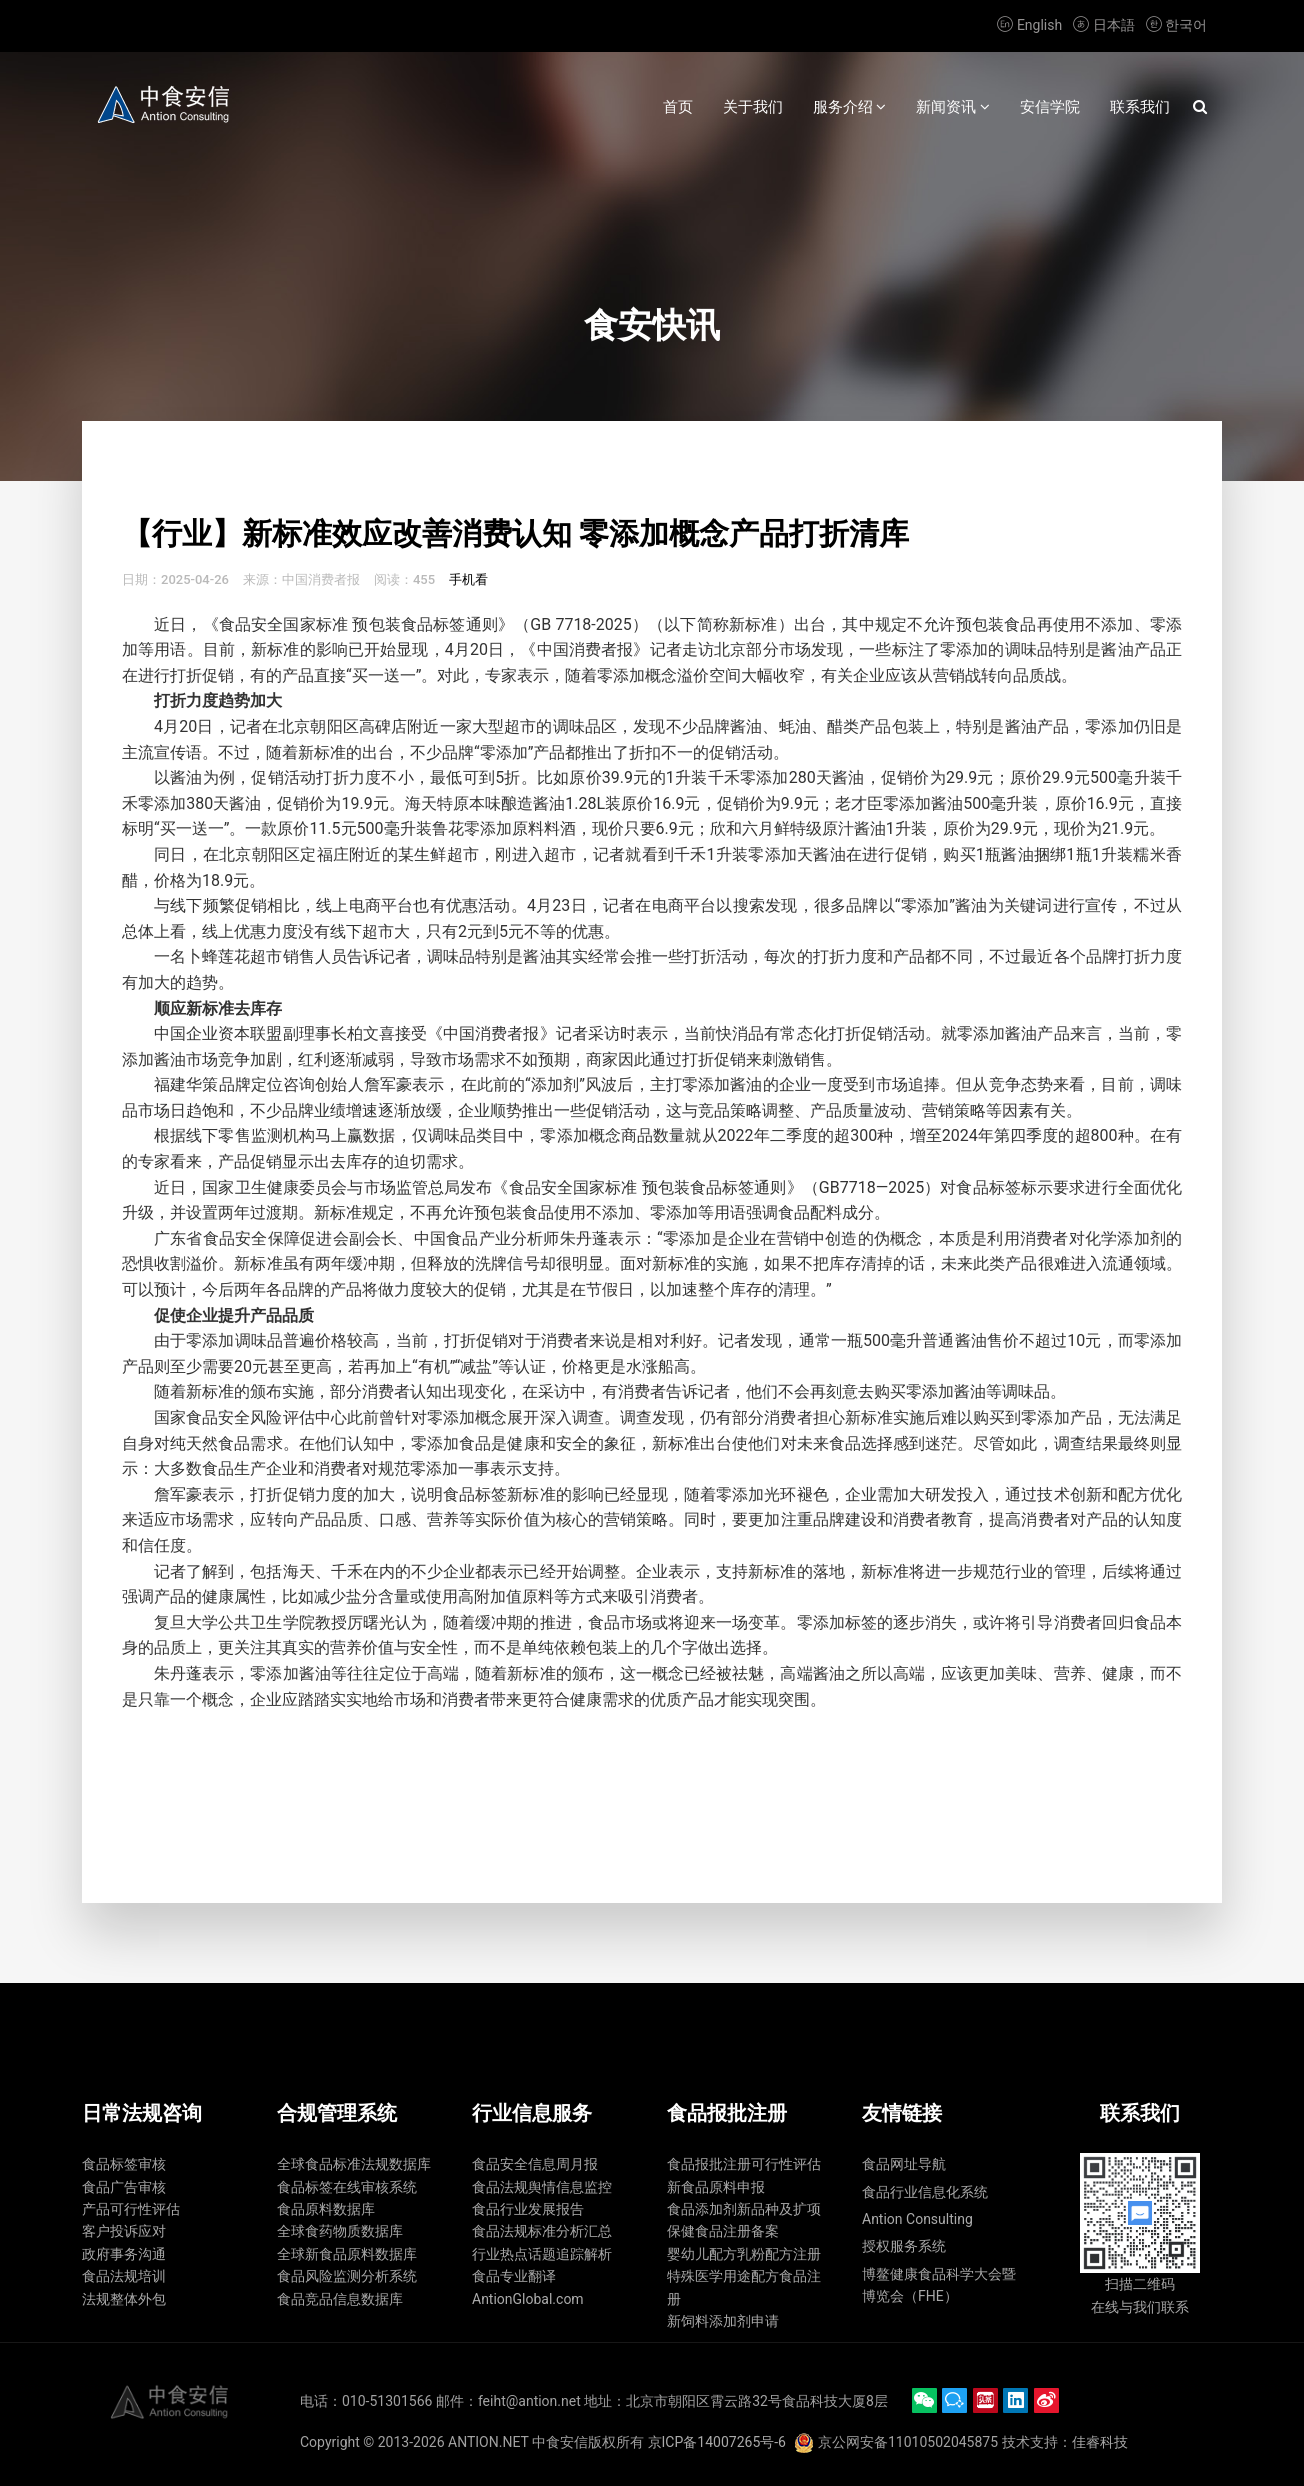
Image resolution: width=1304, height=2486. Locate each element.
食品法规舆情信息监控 (542, 2187)
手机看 (468, 579)
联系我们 (1140, 107)
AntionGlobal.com (528, 2299)
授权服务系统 (904, 2246)
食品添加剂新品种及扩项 (744, 2209)
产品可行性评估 (131, 2209)
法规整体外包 (124, 2299)
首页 (678, 107)
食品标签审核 (124, 2164)
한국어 (1174, 25)
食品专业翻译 (514, 2276)
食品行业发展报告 (528, 2209)
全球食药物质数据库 (340, 2231)
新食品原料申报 (716, 2187)
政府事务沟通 (124, 2254)
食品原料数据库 (326, 2209)
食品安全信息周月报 (535, 2164)
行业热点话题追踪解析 (542, 2254)
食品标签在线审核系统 (347, 2187)
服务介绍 (850, 107)
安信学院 (1050, 107)
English (1030, 25)
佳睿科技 (1100, 2442)
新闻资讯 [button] (953, 107)
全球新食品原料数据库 (347, 2254)
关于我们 (753, 107)
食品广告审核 (124, 2187)
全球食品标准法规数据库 (354, 2164)
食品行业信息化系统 (925, 2192)
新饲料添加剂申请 (723, 2321)
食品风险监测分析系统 (347, 2276)
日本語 (1104, 25)
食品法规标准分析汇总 (542, 2231)
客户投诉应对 (124, 2231)
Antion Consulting (917, 2219)
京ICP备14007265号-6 (717, 2442)
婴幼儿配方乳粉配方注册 (744, 2254)
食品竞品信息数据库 (340, 2299)
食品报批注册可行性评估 (744, 2164)
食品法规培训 (124, 2276)
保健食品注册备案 (723, 2231)
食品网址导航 (904, 2164)
